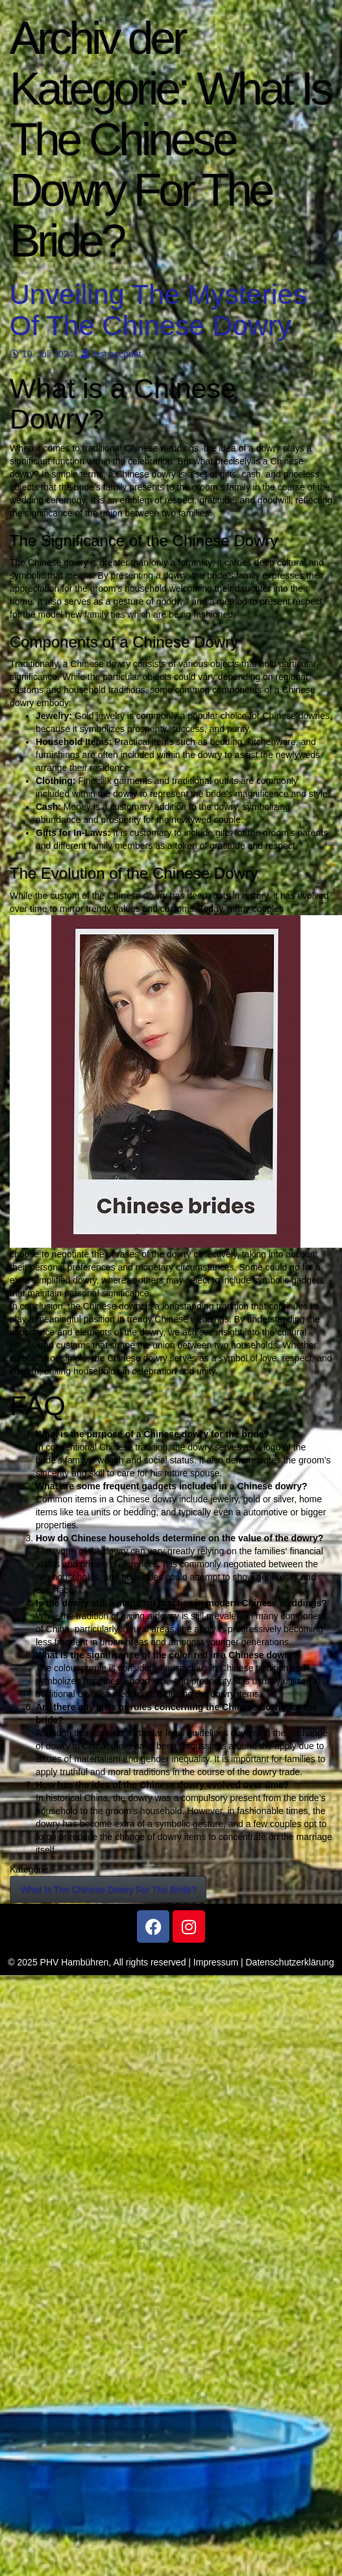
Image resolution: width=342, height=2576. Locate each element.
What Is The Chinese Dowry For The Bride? (108, 1889)
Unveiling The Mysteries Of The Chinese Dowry (158, 309)
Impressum (215, 1962)
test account (111, 354)
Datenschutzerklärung (290, 1962)
